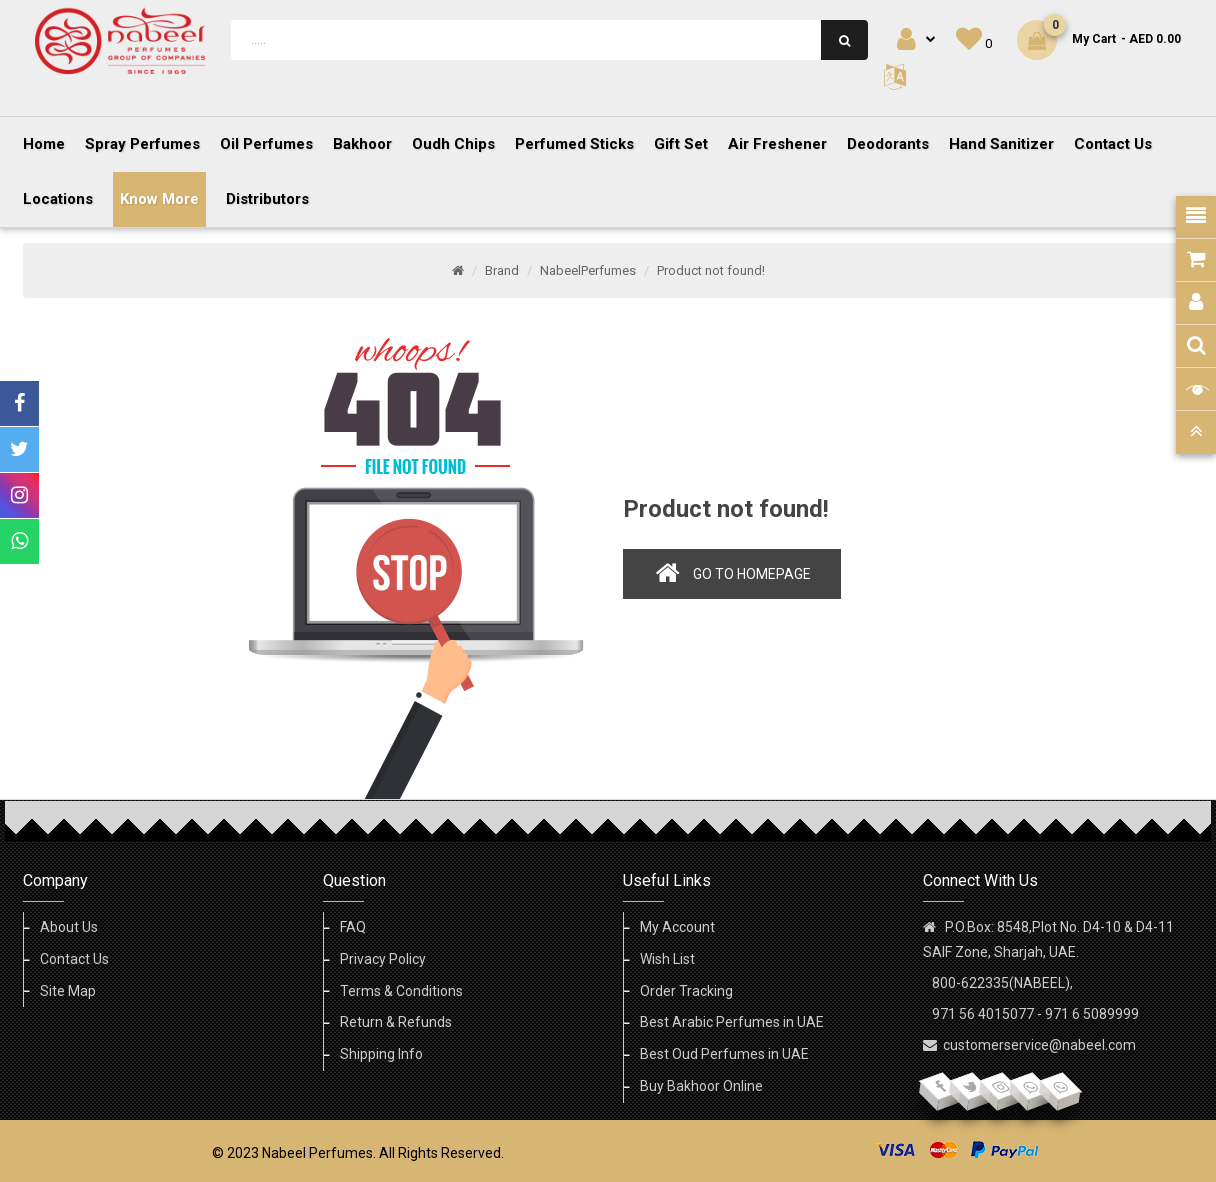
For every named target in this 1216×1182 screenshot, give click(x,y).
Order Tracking (686, 991)
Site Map (68, 991)
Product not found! (711, 270)
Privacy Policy (383, 959)
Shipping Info (381, 1054)
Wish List (667, 959)
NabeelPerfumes (588, 270)
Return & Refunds (396, 1022)
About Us (69, 927)
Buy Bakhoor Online (701, 1086)
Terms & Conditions (401, 991)
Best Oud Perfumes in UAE (724, 1054)
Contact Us (74, 959)
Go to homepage (752, 574)
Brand (502, 270)
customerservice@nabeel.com (1039, 1045)
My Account (677, 927)
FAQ (353, 927)
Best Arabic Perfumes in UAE (732, 1022)
